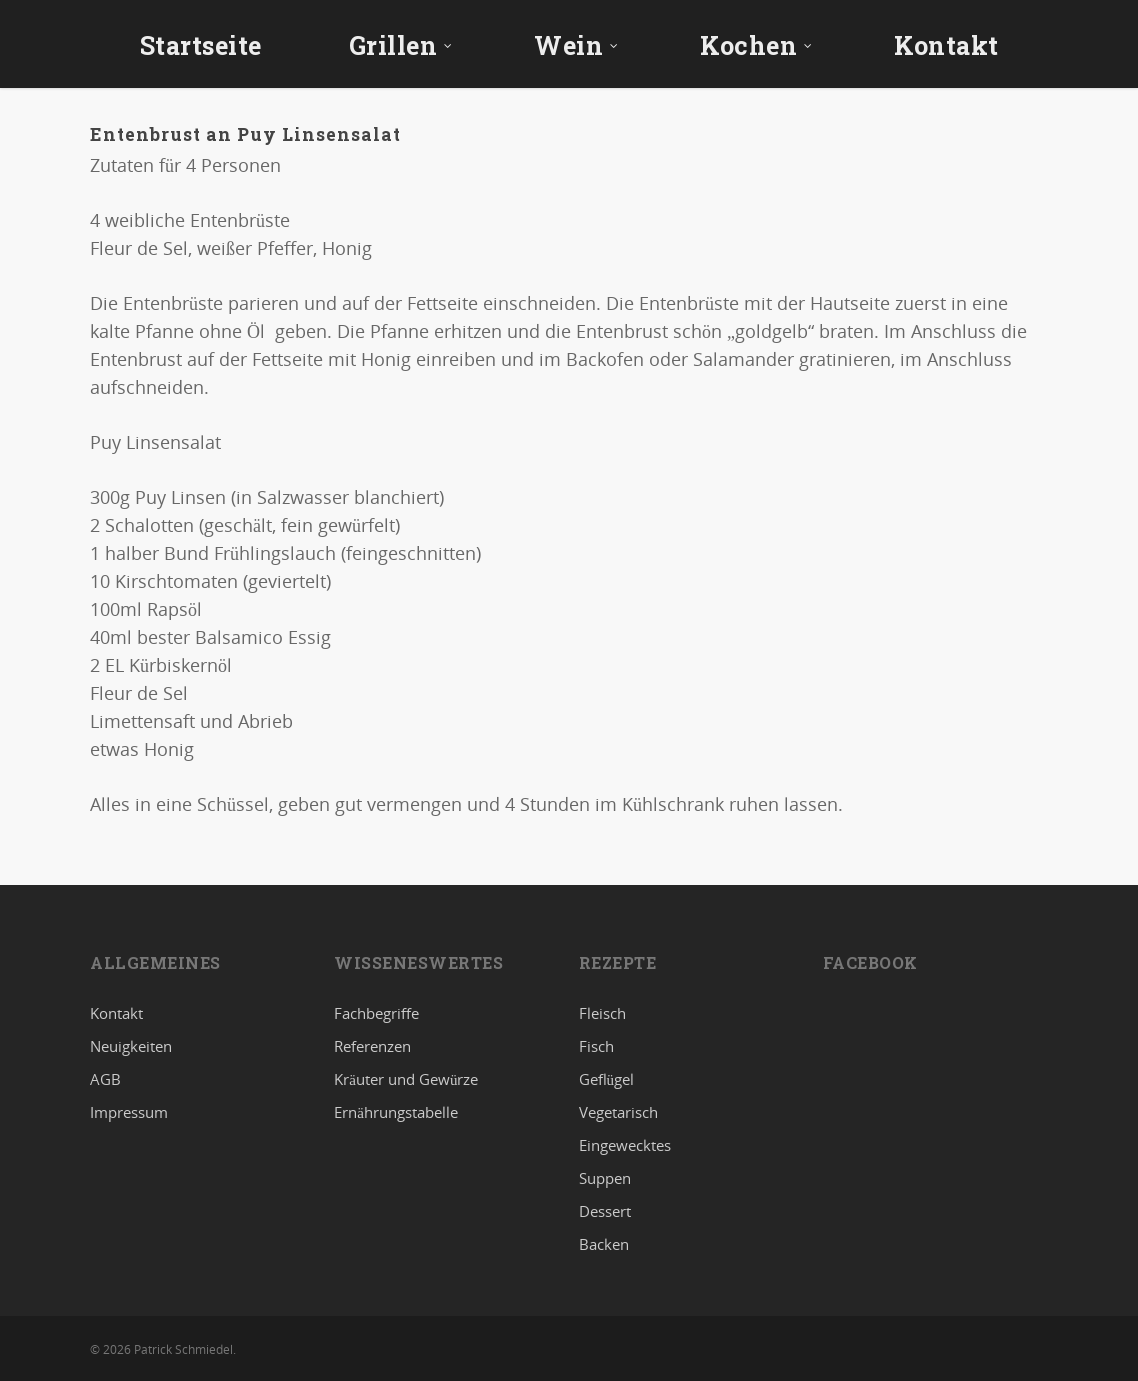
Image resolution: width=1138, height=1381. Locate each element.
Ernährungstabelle (396, 1112)
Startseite (201, 45)
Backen (604, 1244)
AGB (105, 1079)
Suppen (605, 1178)
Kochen (756, 45)
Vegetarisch (618, 1112)
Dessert (605, 1211)
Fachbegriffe (376, 1014)
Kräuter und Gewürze (406, 1079)
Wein (576, 45)
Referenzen (372, 1046)
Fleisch (602, 1014)
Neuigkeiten (131, 1046)
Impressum (129, 1112)
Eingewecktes (625, 1145)
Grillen (401, 45)
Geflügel (607, 1079)
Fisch (596, 1046)
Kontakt (946, 45)
